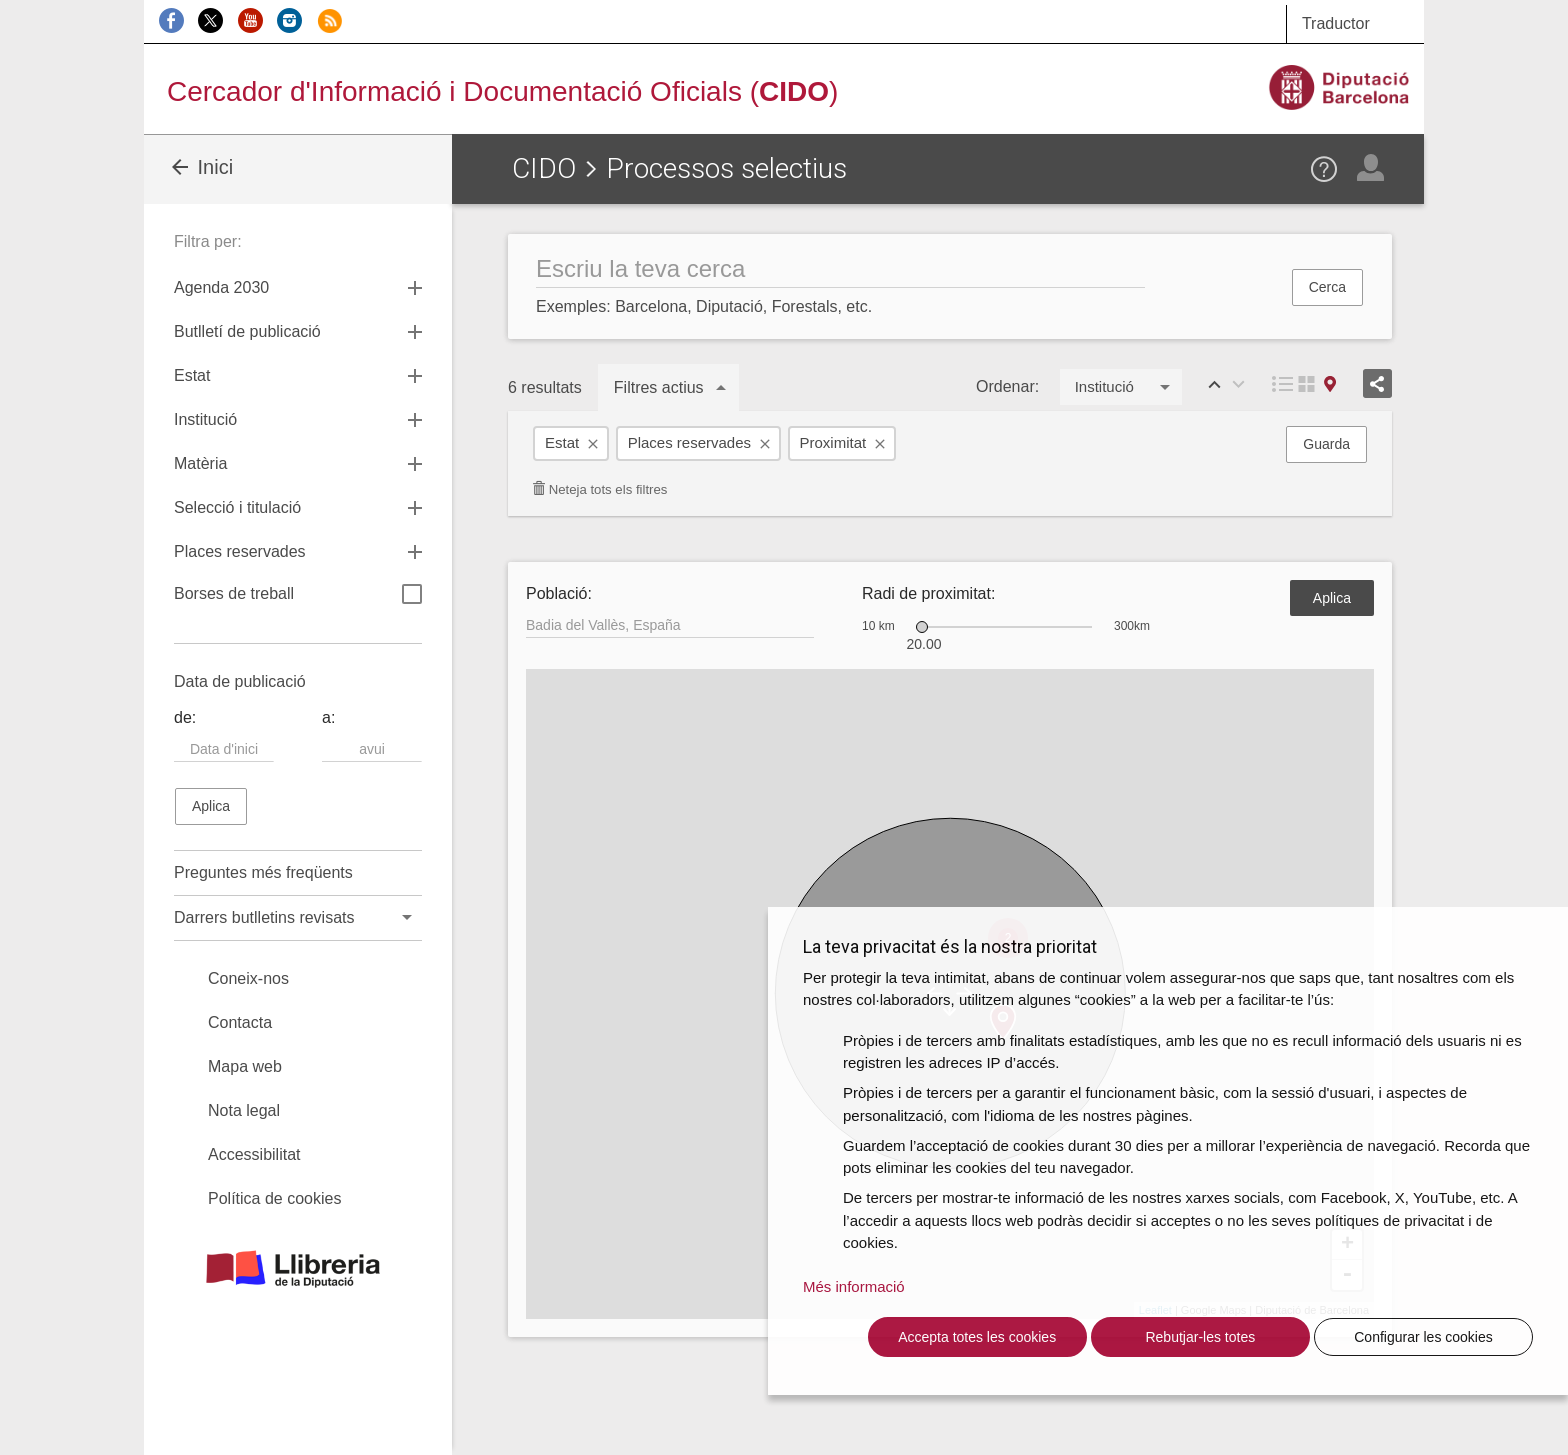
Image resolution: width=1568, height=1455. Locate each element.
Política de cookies (274, 1198)
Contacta (240, 1022)
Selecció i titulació (237, 507)
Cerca (1327, 287)
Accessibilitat (254, 1154)
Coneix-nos (248, 978)
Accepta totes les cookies (977, 1337)
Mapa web (245, 1066)
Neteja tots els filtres (599, 489)
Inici (200, 167)
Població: (559, 593)
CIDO (544, 168)
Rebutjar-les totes (1200, 1337)
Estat (562, 442)
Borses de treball (298, 596)
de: (185, 717)
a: (328, 717)
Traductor (1336, 23)
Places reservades (689, 442)
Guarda (1326, 444)
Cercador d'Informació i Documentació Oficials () (502, 91)
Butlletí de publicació (247, 331)
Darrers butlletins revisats (264, 917)
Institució (205, 419)
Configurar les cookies (1423, 1337)
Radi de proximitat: (928, 593)
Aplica (1332, 598)
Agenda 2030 (221, 287)
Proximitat (833, 442)
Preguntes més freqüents (263, 872)
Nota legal (244, 1110)
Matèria (200, 463)
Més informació (854, 1286)
